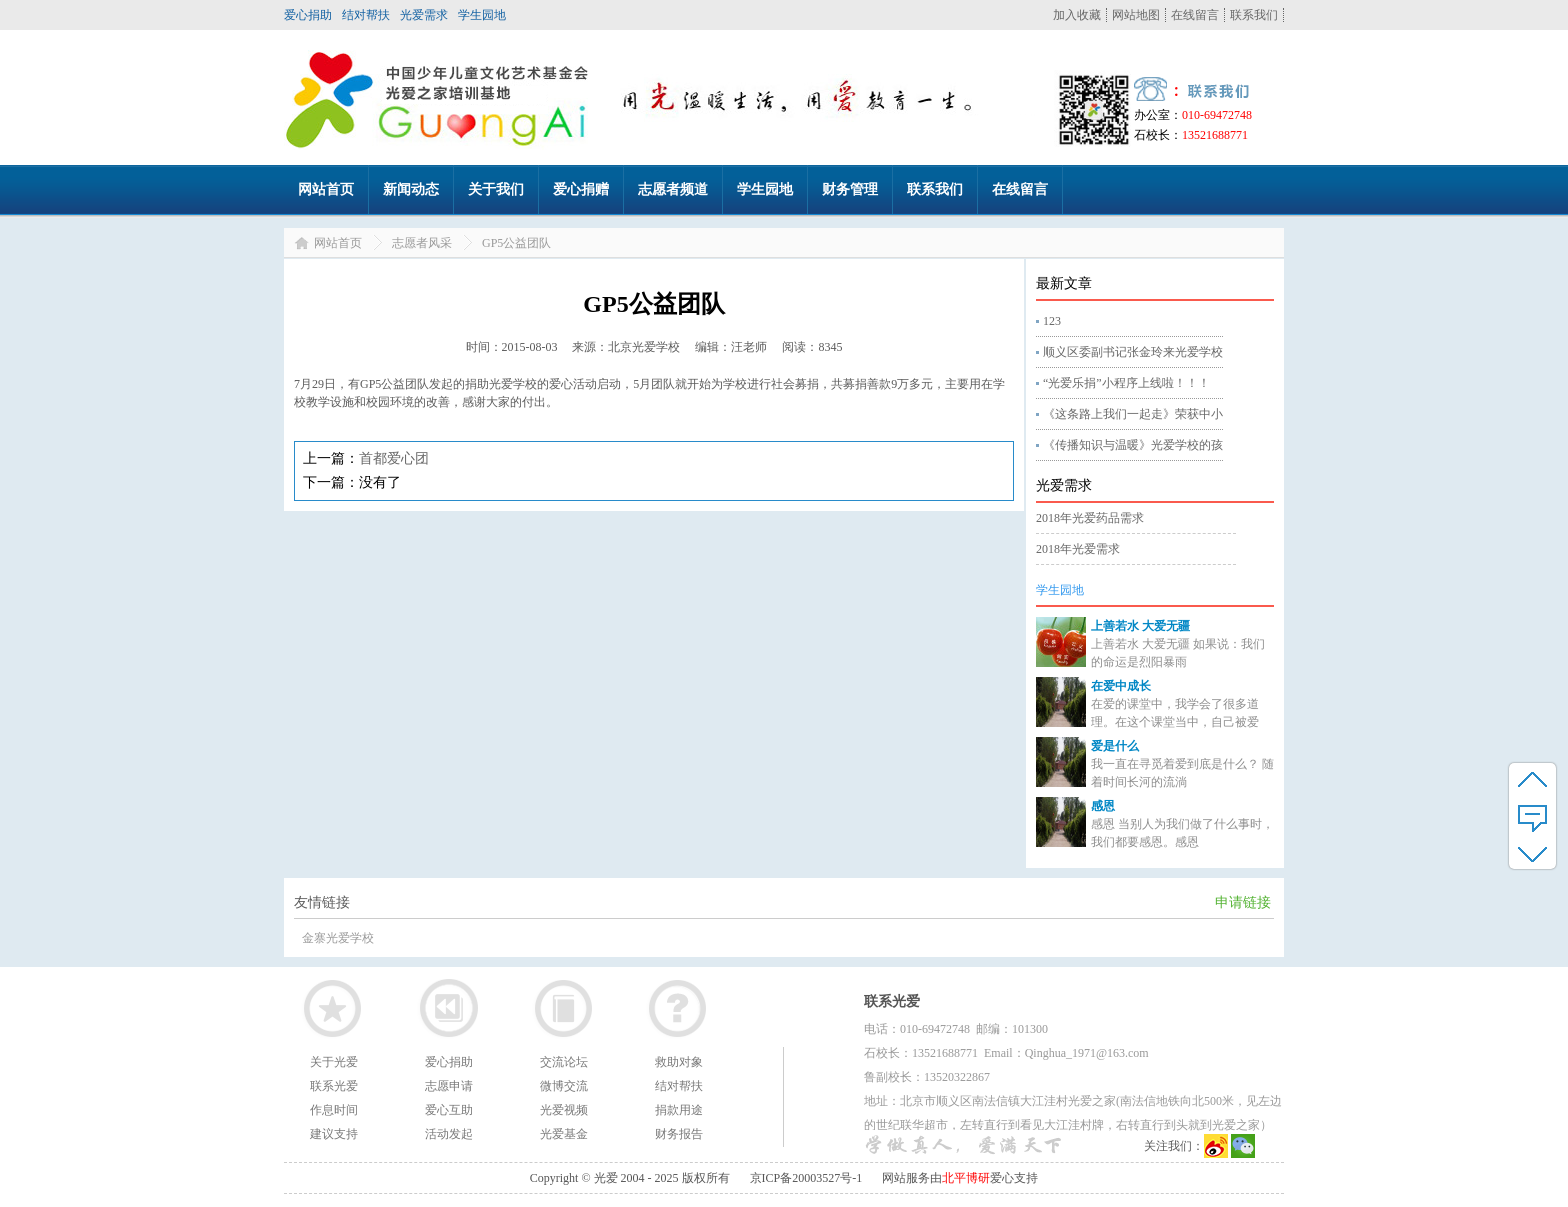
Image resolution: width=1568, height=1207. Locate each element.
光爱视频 (564, 1110)
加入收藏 (1077, 15)
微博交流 (564, 1086)
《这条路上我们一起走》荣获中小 (1133, 414)
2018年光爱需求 (1078, 549)
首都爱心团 (394, 458)
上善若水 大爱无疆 (1140, 626)
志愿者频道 (673, 189)
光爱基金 (564, 1134)
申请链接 (1243, 902)
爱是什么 (1115, 746)
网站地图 (1136, 15)
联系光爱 (334, 1086)
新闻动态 (411, 189)
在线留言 (1195, 15)
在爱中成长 (1121, 686)
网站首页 (326, 189)
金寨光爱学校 (338, 938)
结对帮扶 (366, 15)
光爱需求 (424, 15)
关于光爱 (334, 1062)
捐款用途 (679, 1110)
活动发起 (449, 1134)
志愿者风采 (422, 243)
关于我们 (496, 189)
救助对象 (679, 1062)
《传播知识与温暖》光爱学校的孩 (1133, 445)
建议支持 (334, 1134)
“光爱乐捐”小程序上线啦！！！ (1126, 383)
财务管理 (850, 189)
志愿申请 (449, 1086)
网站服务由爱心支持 (960, 1178)
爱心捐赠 (581, 189)
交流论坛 (564, 1062)
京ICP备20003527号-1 (806, 1178)
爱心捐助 (308, 15)
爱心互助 (449, 1110)
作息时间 (334, 1110)
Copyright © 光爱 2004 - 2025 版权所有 (630, 1178)
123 (1052, 321)
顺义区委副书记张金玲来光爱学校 (1133, 352)
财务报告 (679, 1134)
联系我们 (1254, 15)
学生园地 (482, 15)
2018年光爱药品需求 (1090, 518)
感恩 (1103, 806)
